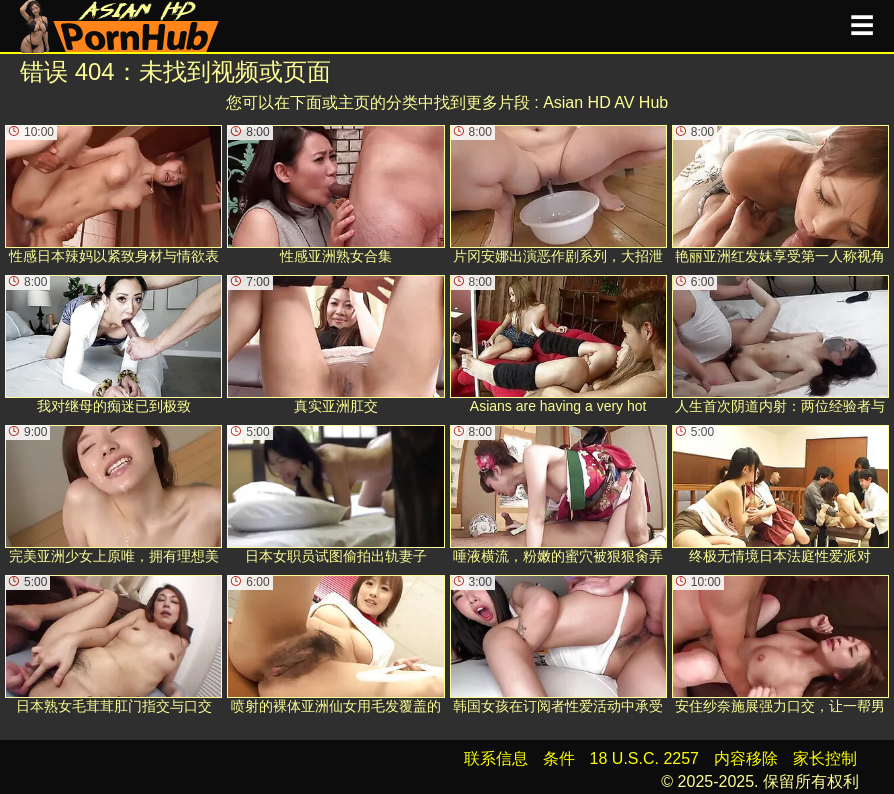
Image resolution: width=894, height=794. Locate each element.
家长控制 (825, 758)
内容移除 (746, 758)
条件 (559, 758)
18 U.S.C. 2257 (644, 758)
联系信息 (496, 758)
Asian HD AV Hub (605, 102)
